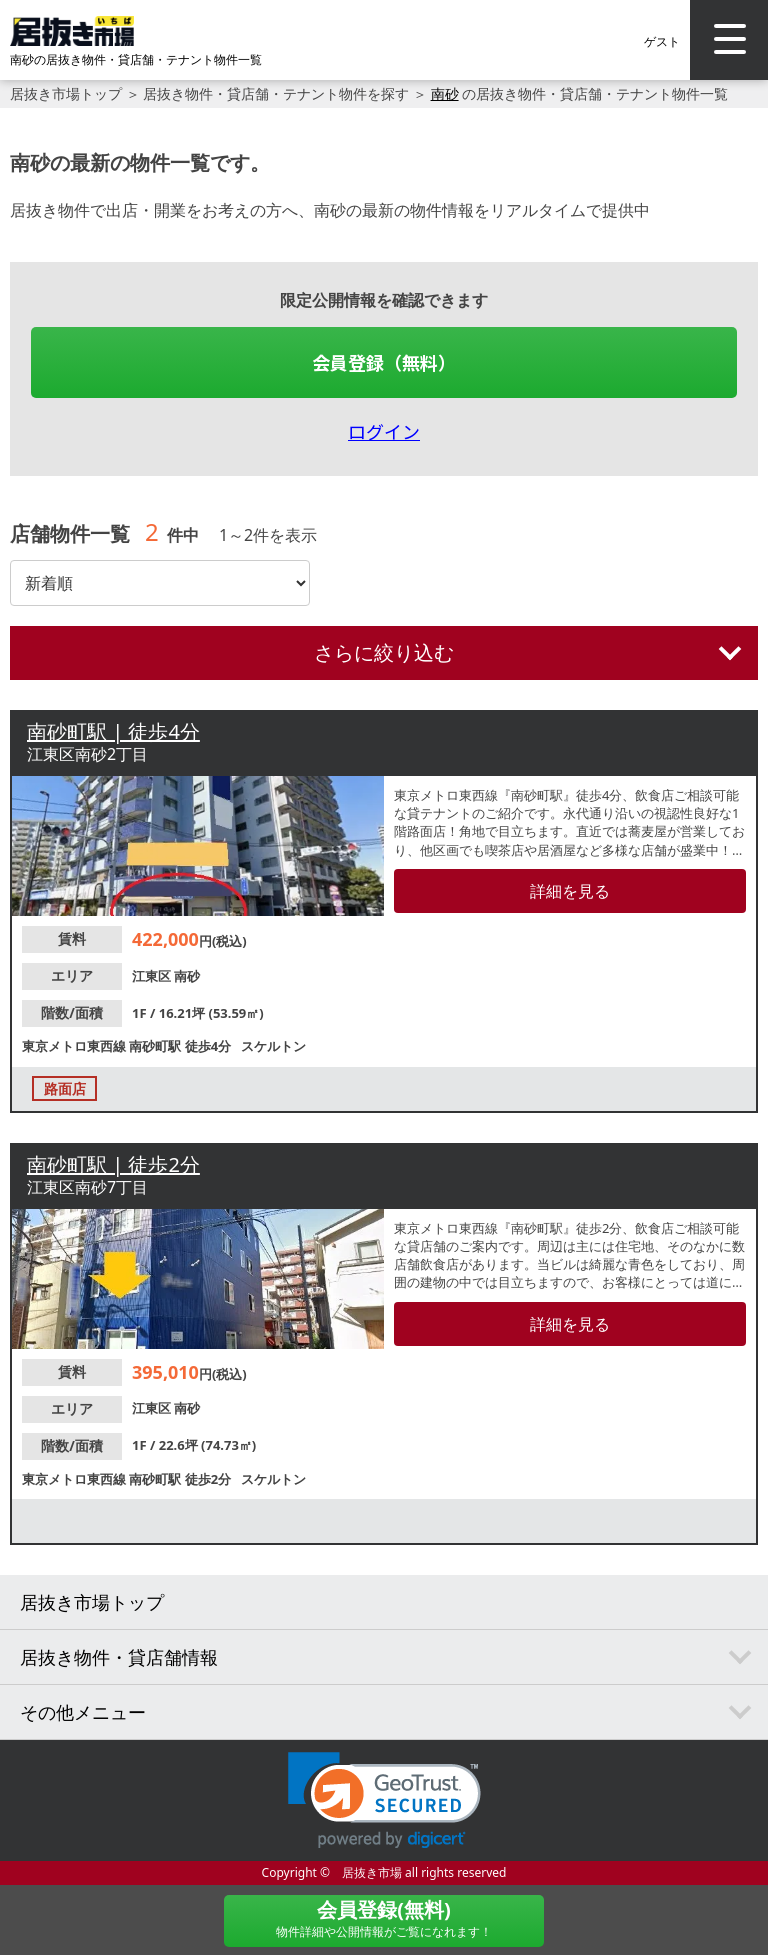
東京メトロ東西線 (75, 1046)
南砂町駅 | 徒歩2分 (113, 1164)
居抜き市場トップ (66, 93)
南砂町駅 (156, 1046)
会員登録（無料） (384, 362)
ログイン (384, 431)
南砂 (445, 93)
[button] (384, 1800)
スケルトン (273, 1046)
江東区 (153, 976)
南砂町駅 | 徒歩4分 (113, 731)
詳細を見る (570, 891)
